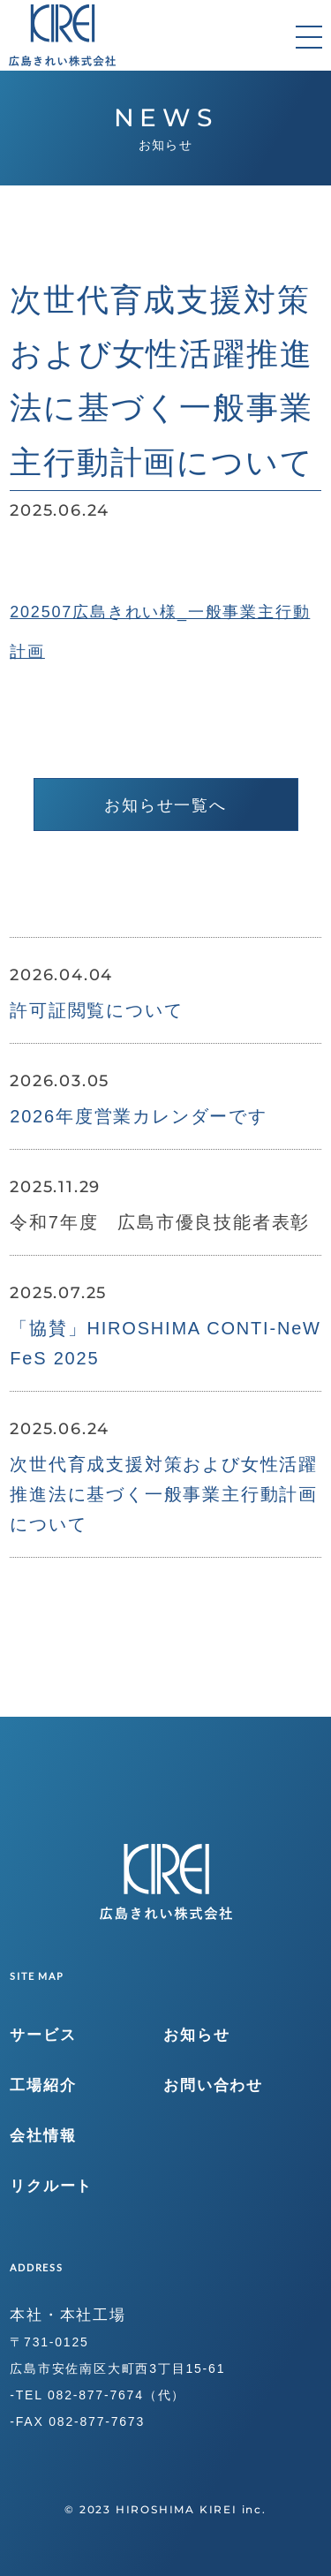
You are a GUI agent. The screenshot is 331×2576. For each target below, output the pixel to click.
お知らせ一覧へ (165, 805)
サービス (43, 2035)
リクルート (51, 2186)
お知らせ (196, 2035)
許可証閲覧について (96, 1010)
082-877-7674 (96, 2395)
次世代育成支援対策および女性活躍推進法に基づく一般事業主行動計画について (164, 1494)
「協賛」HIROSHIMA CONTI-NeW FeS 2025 (165, 1343)
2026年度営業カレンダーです (138, 1116)
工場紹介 (43, 2085)
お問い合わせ (213, 2085)
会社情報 (43, 2135)
